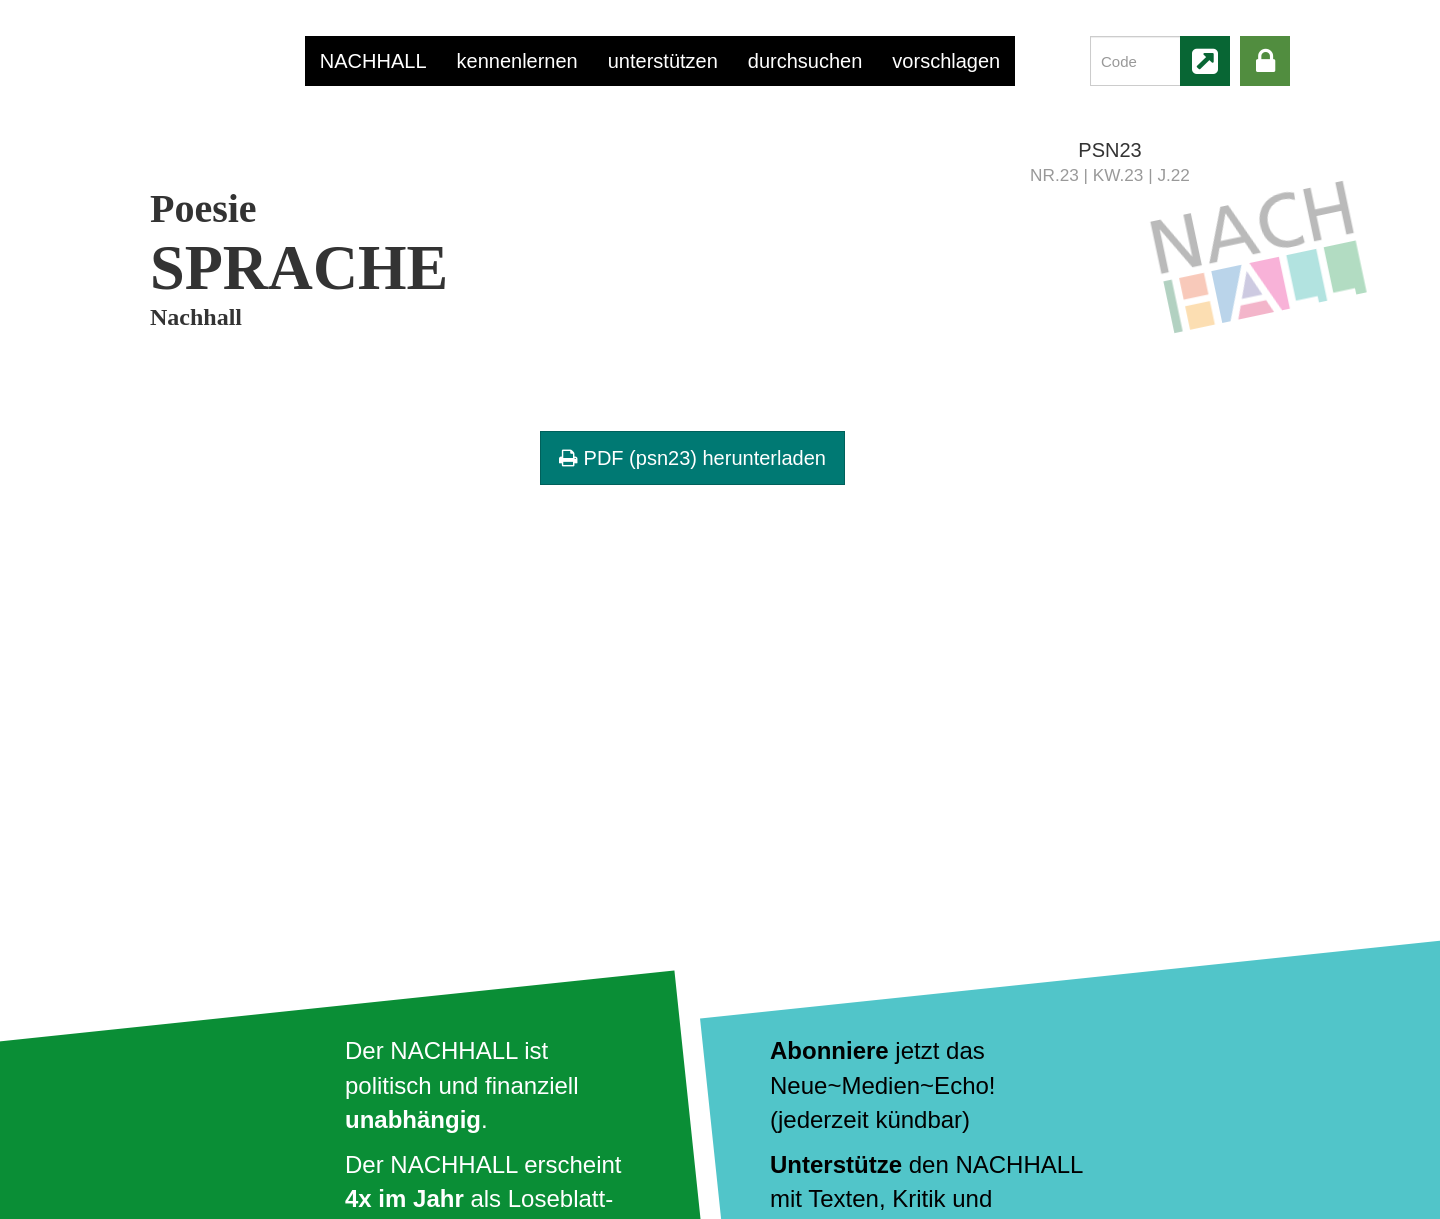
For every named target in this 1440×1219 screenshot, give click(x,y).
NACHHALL (373, 61)
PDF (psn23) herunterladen (692, 458)
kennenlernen (517, 61)
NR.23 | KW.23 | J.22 (1110, 175)
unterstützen (663, 61)
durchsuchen (805, 61)
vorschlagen (946, 61)
